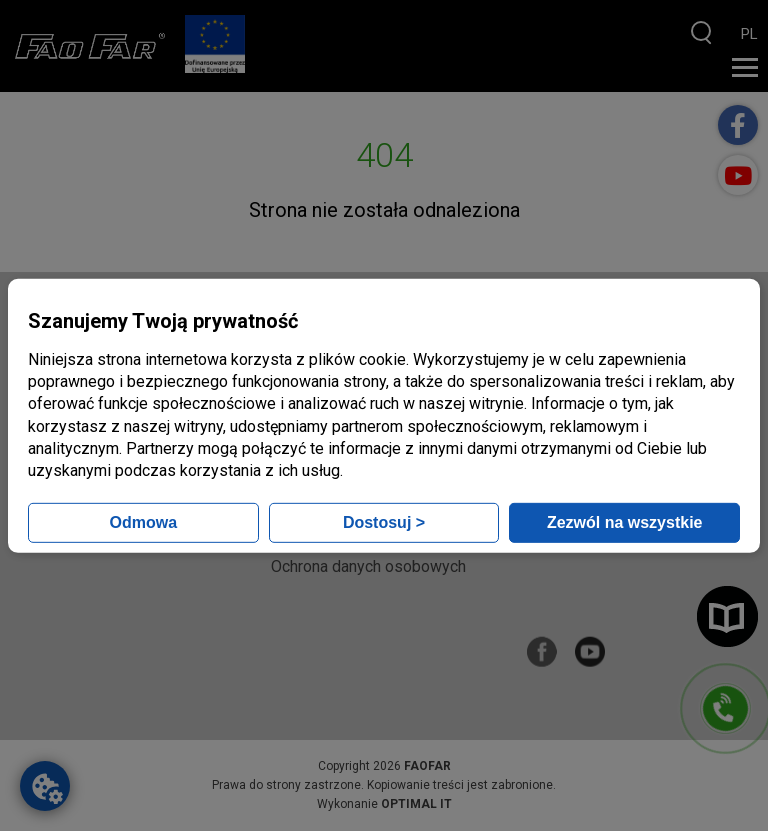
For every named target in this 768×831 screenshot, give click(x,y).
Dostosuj (384, 522)
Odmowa (144, 522)
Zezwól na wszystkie (625, 522)
